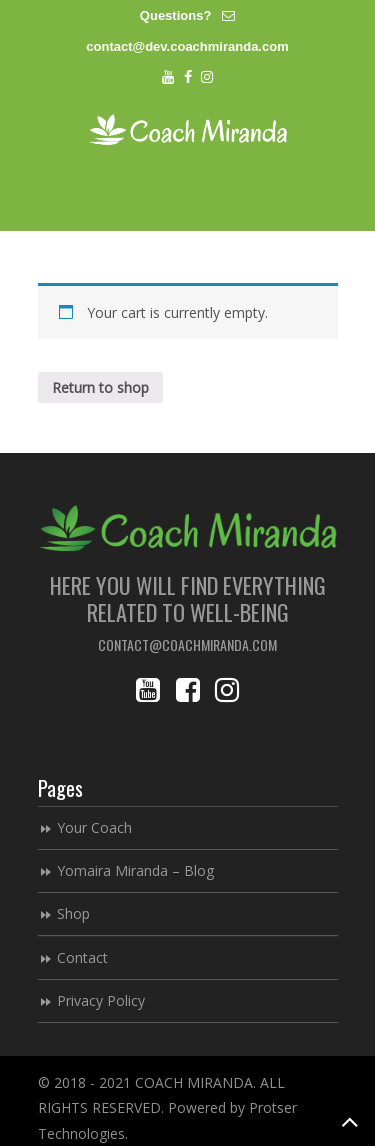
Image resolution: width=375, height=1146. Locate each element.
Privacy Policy (101, 1000)
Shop (73, 913)
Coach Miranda (188, 129)
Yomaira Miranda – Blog (135, 870)
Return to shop (100, 387)
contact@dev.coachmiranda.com (187, 46)
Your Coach (94, 827)
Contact (82, 957)
